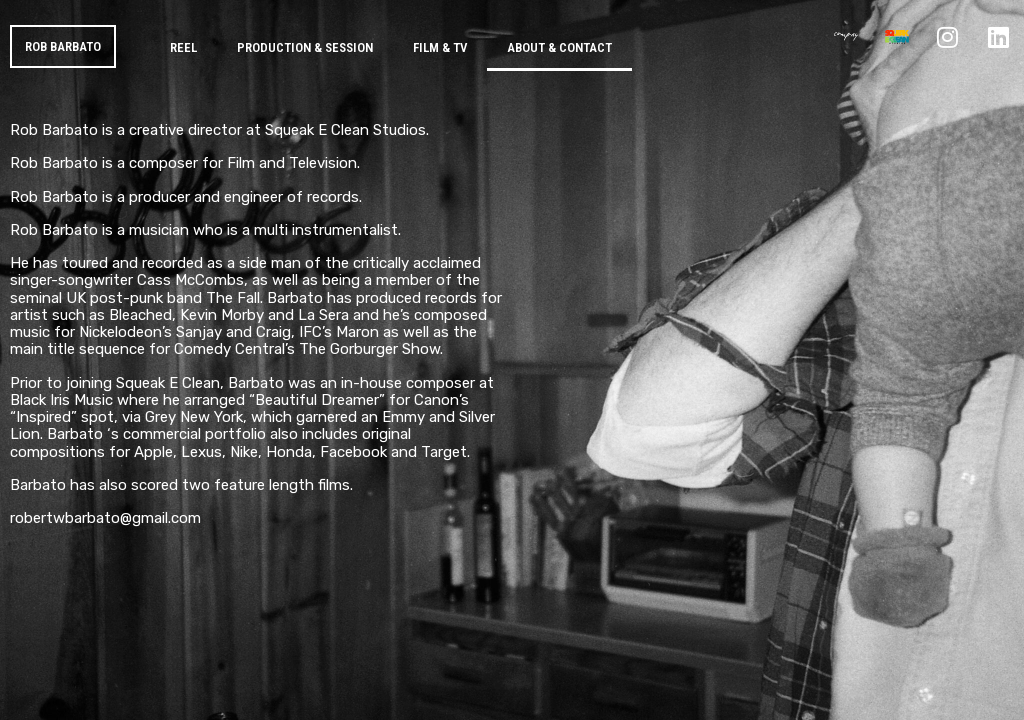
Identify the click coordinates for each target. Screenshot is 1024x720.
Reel (183, 47)
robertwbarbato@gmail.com (105, 518)
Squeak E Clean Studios (345, 130)
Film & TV (440, 47)
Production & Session (305, 47)
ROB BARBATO (63, 46)
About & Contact (559, 47)
